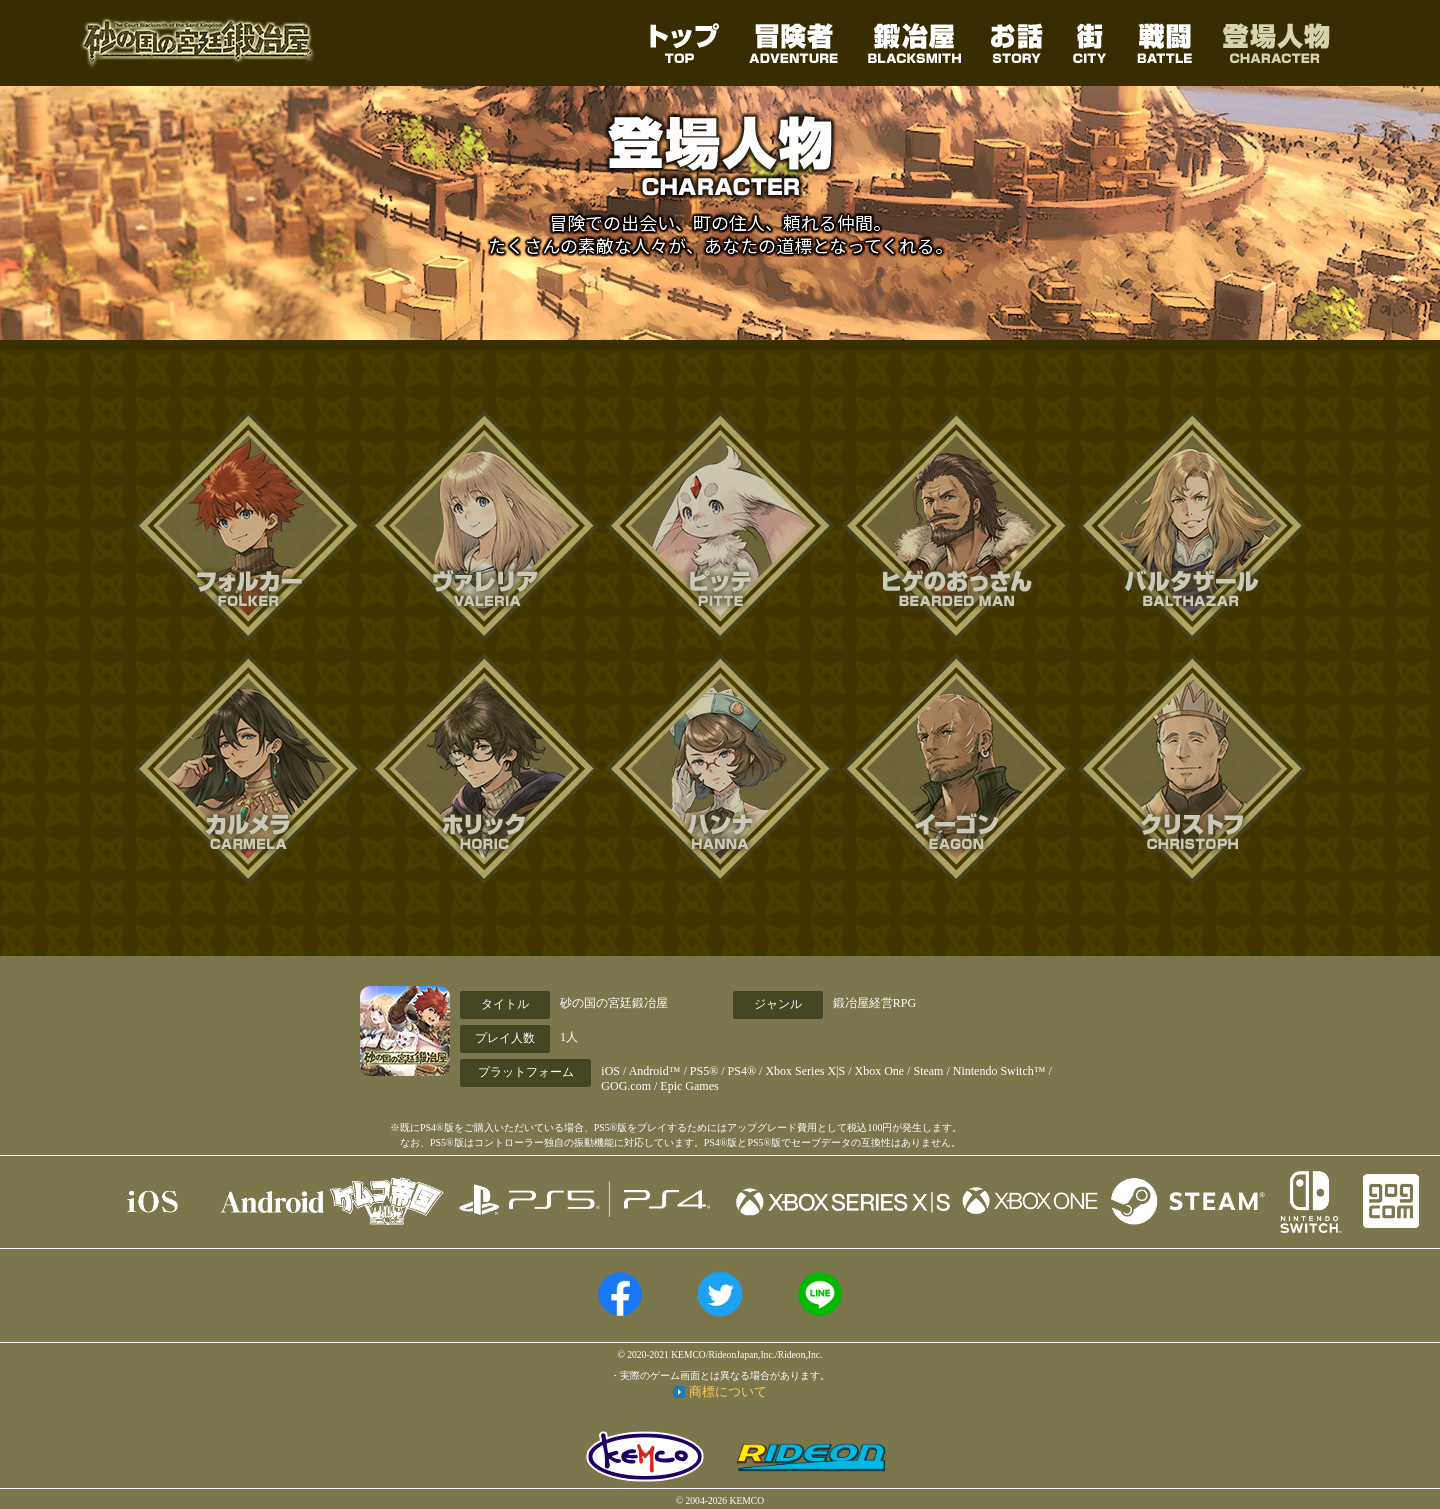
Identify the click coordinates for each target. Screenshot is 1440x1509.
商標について (728, 1391)
